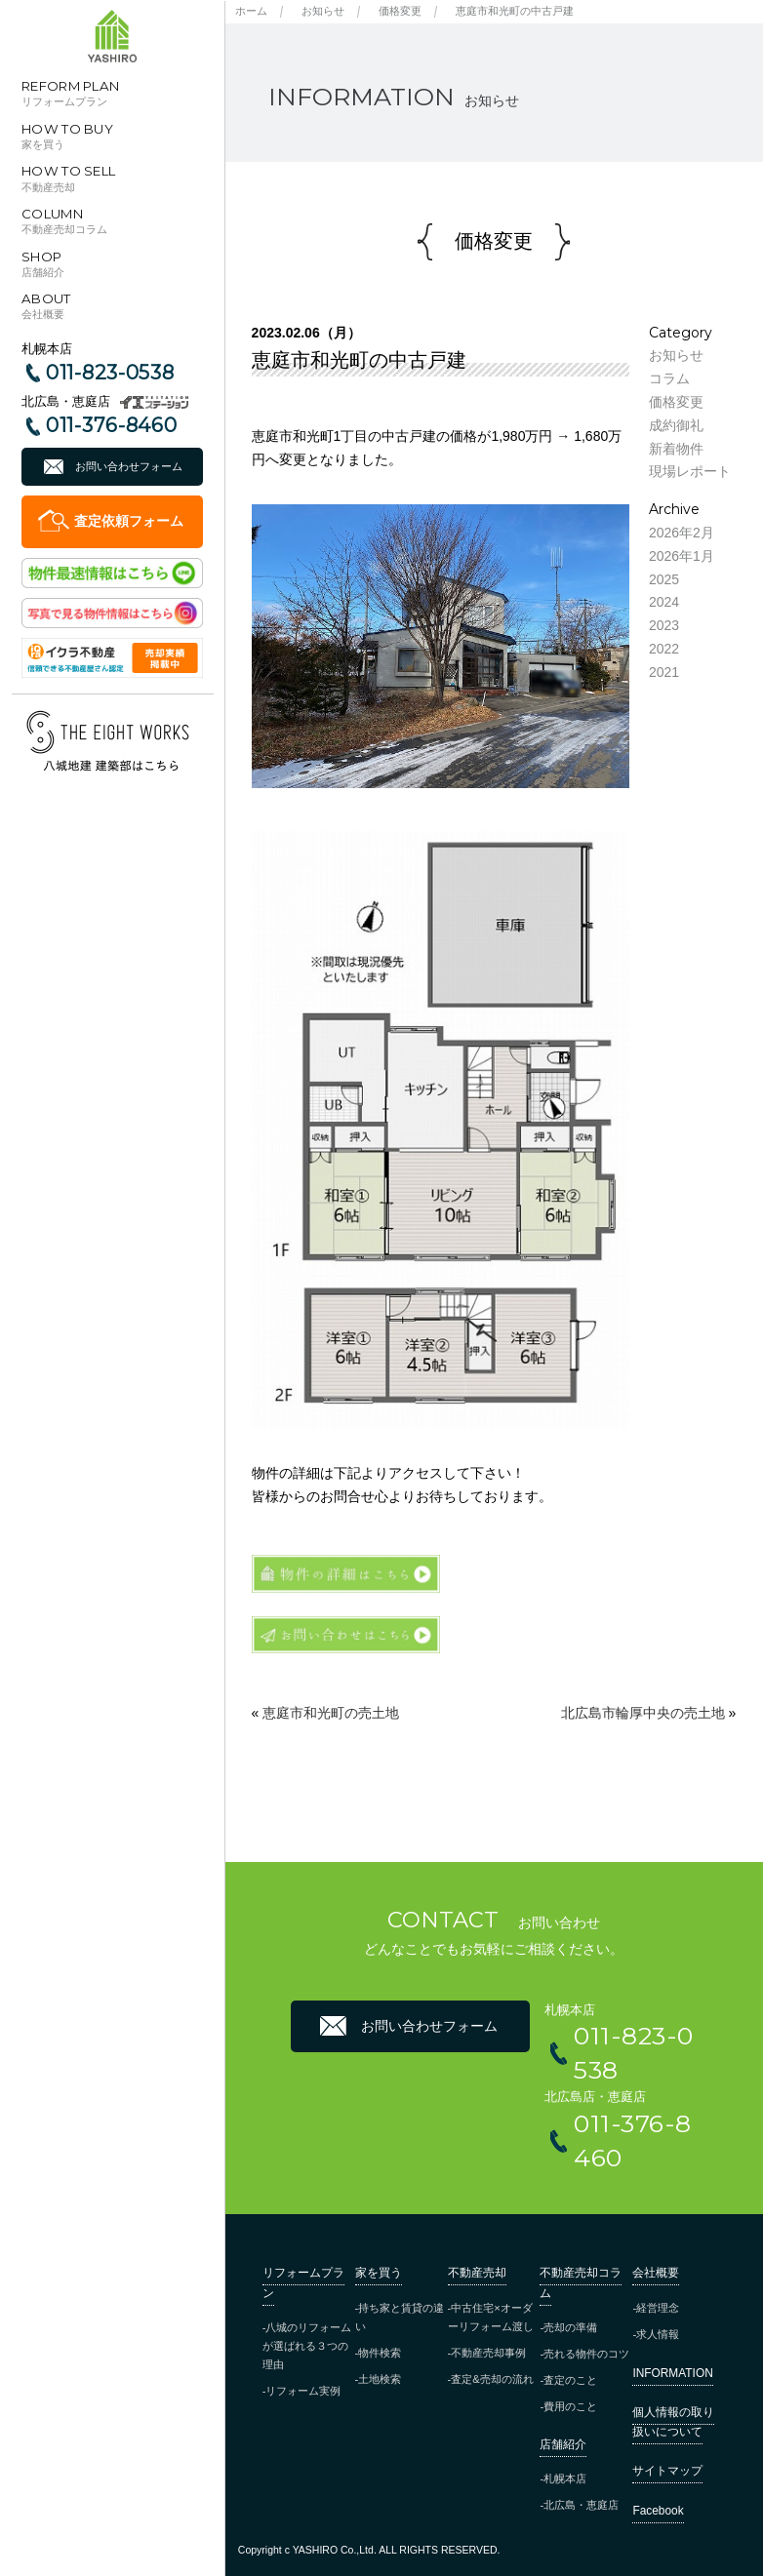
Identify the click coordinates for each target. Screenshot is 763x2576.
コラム (669, 378)
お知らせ (322, 11)
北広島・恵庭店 (581, 2505)
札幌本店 (564, 2478)
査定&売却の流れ (492, 2379)
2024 (664, 602)
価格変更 (400, 11)
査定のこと (570, 2380)
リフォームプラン (303, 2282)
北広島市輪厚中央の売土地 (643, 1713)
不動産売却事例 (488, 2352)
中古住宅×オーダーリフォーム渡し (491, 2317)
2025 (664, 579)
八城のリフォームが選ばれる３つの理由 (307, 2345)
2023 (664, 625)
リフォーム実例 (303, 2391)
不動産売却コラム (581, 2282)
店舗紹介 (563, 2444)
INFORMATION (672, 2373)
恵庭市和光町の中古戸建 (515, 11)
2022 (664, 648)
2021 (664, 672)
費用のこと (570, 2406)
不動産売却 (477, 2272)
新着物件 (676, 448)
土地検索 (379, 2379)
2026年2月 (681, 532)
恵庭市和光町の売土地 (330, 1713)
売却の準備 (570, 2327)
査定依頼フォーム (128, 521)
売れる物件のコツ (586, 2353)
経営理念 (657, 2308)
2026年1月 (681, 556)
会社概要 (655, 2272)
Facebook (657, 2510)
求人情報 (657, 2334)
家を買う (378, 2272)
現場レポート (690, 471)
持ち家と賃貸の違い (400, 2317)
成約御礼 (676, 425)
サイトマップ (667, 2470)
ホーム (251, 11)
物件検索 (379, 2352)
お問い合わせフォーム (128, 466)
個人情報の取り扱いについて (673, 2421)
